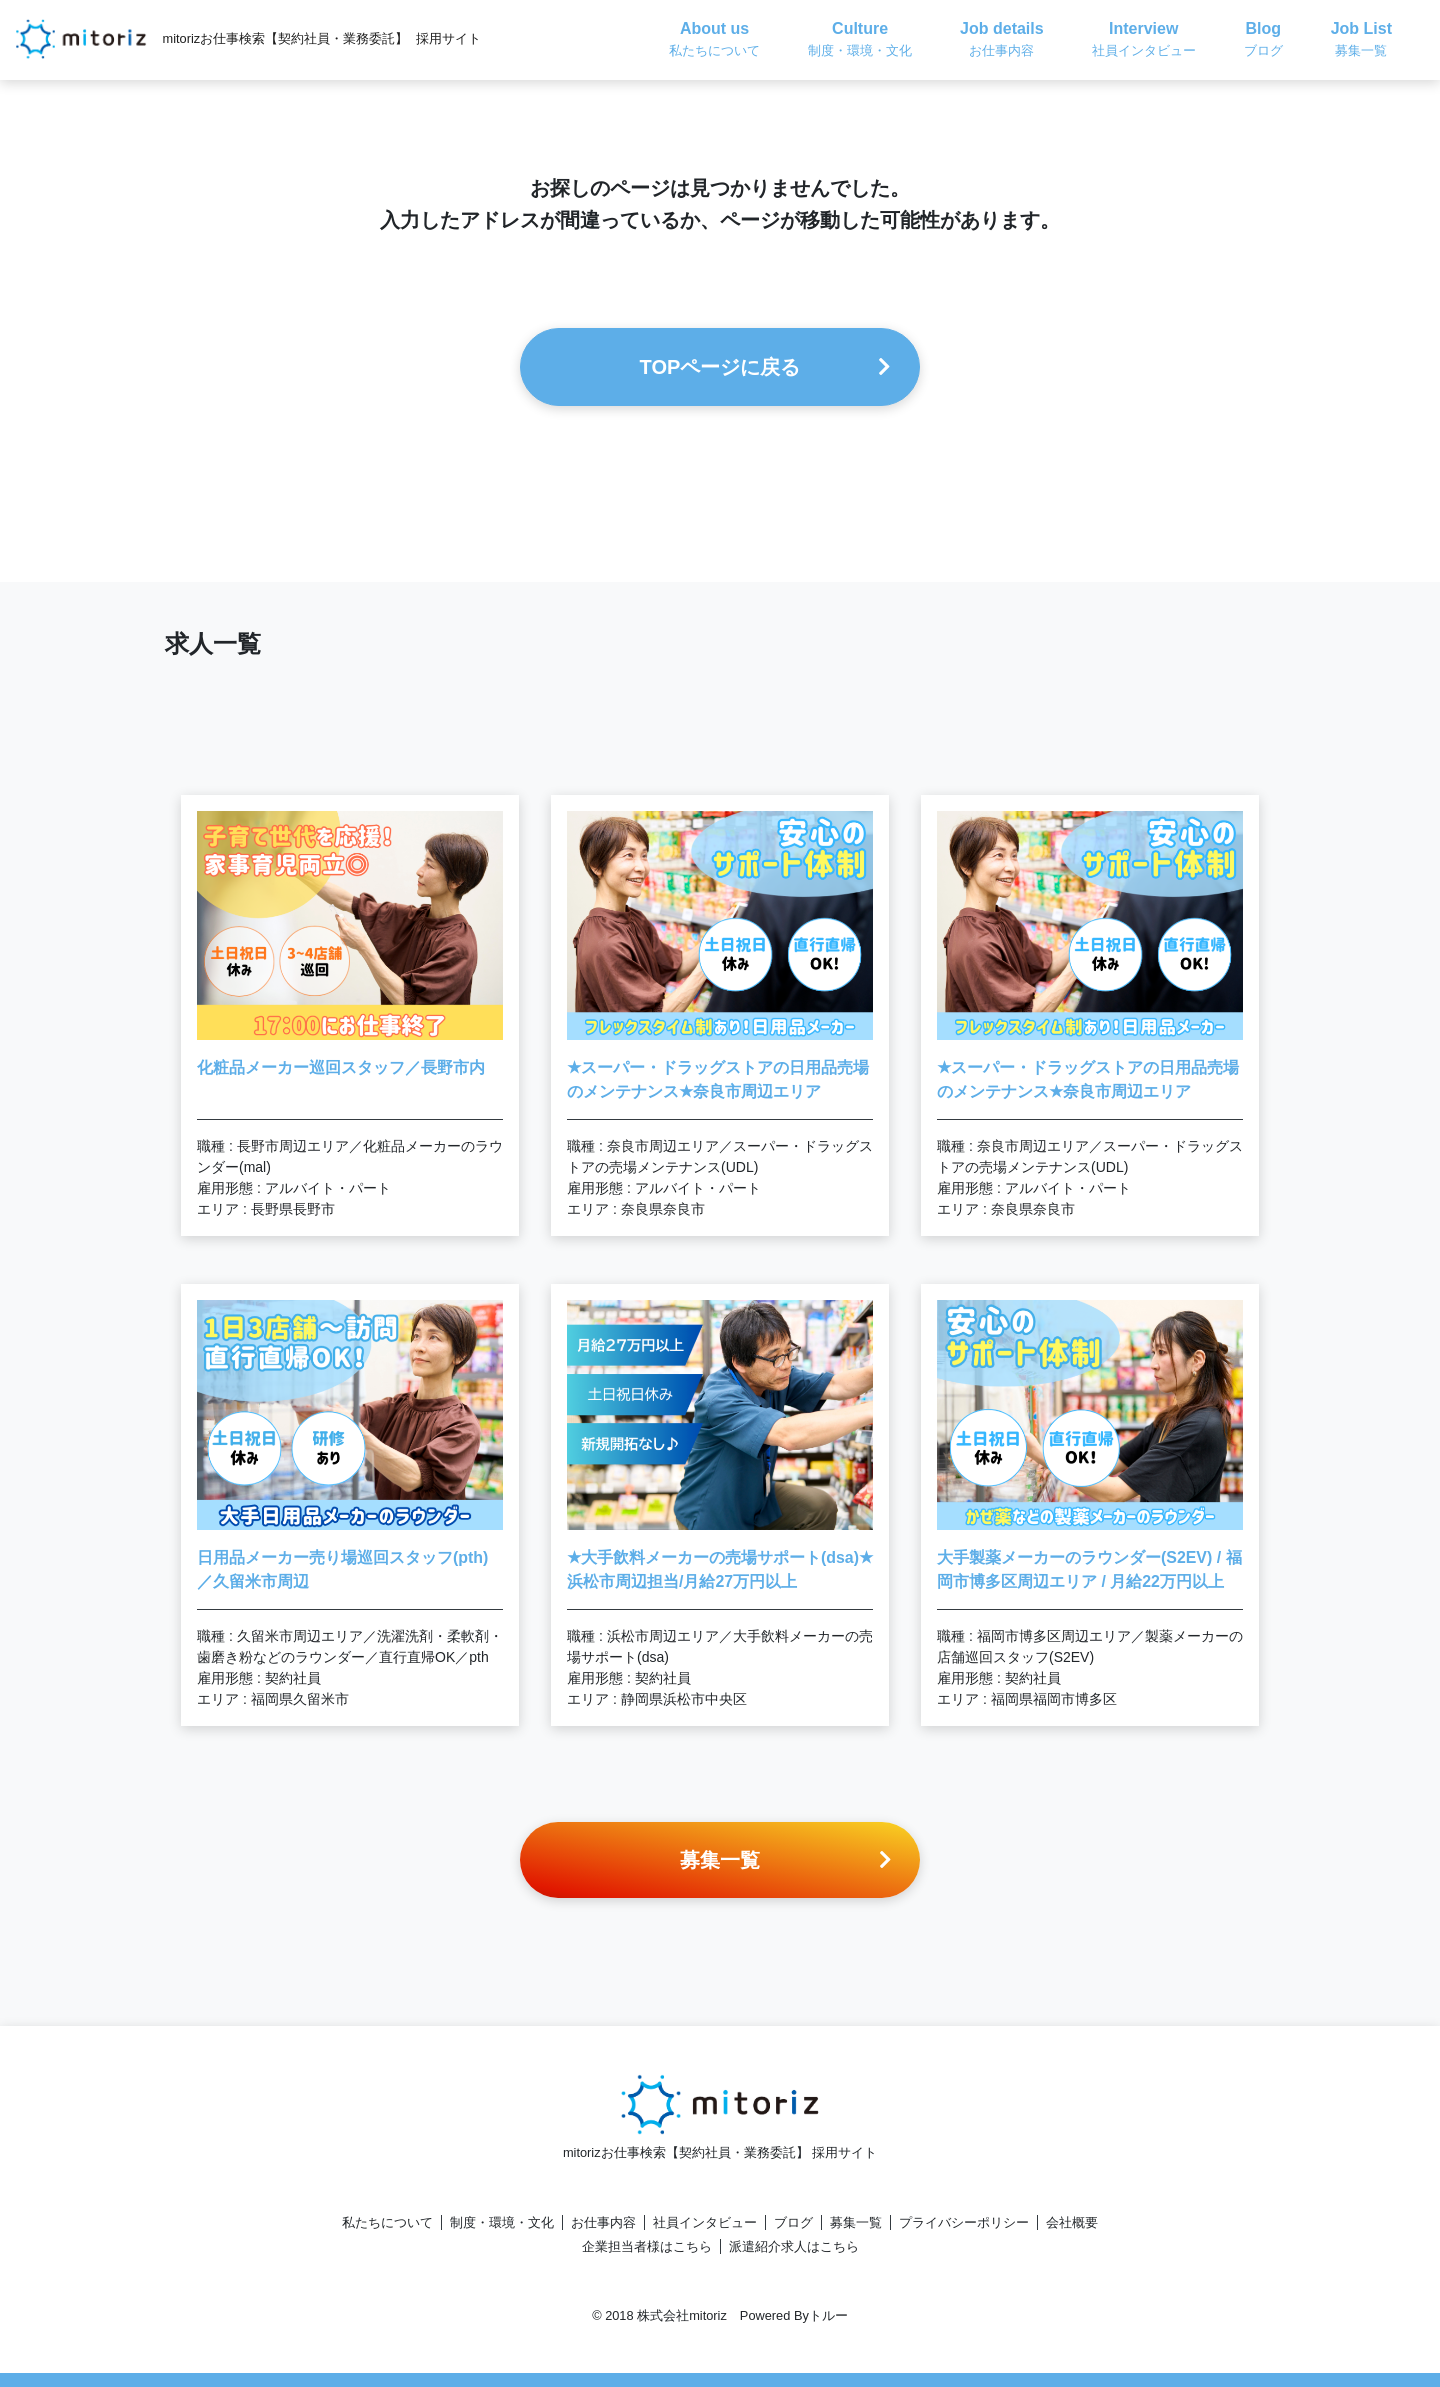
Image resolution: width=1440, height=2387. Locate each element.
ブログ (793, 2222)
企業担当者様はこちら (647, 2246)
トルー (828, 2315)
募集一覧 (856, 2222)
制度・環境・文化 (502, 2222)
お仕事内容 (603, 2222)
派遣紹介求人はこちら (794, 2246)
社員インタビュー (705, 2222)
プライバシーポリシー (964, 2222)
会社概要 (1072, 2222)
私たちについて (387, 2222)
